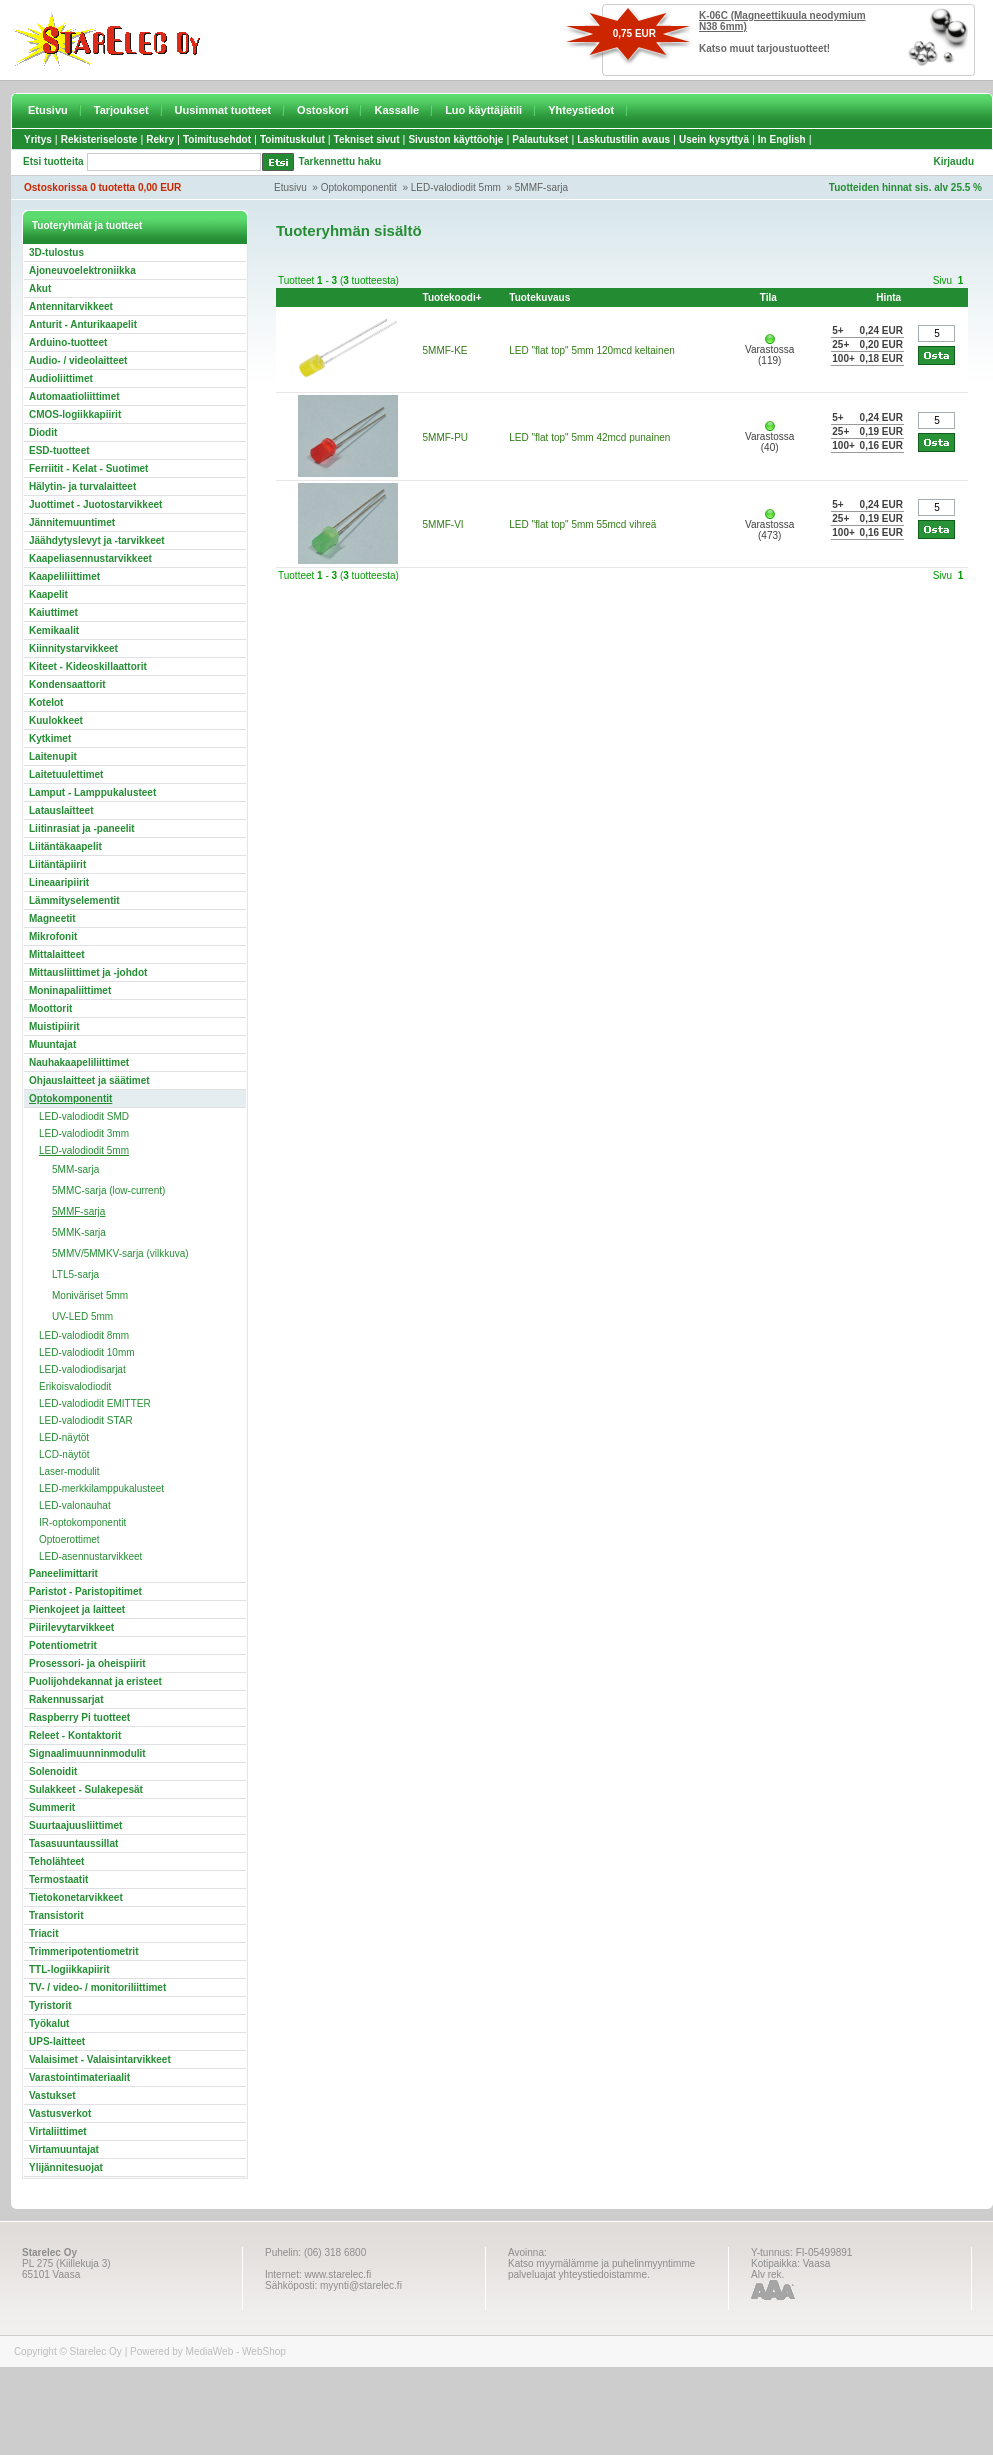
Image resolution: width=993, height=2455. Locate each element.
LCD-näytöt (64, 1454)
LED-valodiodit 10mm (87, 1352)
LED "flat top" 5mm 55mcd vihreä (582, 524)
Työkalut (49, 2023)
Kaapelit (48, 594)
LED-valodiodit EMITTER (95, 1403)
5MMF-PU (446, 437)
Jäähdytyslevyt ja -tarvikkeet (97, 540)
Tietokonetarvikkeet (76, 1897)
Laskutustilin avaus (623, 139)
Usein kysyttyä (714, 139)
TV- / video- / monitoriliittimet (97, 1987)
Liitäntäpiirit (57, 864)
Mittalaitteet (57, 954)
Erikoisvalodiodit (75, 1386)
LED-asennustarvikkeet (90, 1556)
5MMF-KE (445, 350)
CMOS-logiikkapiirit (75, 414)
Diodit (43, 432)
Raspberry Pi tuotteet (79, 1717)
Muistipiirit (54, 1026)
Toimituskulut (292, 139)
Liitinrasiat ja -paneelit (82, 828)
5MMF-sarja (541, 187)
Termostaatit (58, 1879)
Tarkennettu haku (340, 161)
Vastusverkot (60, 2113)
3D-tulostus (56, 252)
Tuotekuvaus (539, 297)
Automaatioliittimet (74, 396)
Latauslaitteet (61, 810)
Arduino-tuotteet (68, 342)
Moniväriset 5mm (90, 1295)
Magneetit (52, 918)
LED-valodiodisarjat (82, 1369)
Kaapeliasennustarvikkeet (90, 558)
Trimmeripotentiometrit (83, 1951)
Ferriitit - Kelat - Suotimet (88, 468)
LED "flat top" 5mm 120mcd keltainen (592, 350)
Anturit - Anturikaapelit (83, 324)
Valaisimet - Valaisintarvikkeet (100, 2059)
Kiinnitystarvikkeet (73, 648)
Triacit (43, 1933)
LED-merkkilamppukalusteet (101, 1488)
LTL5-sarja (75, 1274)
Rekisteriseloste (99, 139)
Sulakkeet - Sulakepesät (86, 1789)
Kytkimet (50, 738)
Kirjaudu (953, 161)
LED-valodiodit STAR (86, 1420)
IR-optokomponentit (82, 1522)
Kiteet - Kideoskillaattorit (88, 666)
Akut (40, 288)
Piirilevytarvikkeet (71, 1627)
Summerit (52, 1807)
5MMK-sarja (79, 1232)
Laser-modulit (69, 1471)
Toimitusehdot (217, 139)
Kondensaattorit (67, 684)
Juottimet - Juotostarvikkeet (95, 504)
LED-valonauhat (75, 1505)
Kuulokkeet (56, 720)
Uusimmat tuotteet (223, 110)
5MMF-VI (443, 524)
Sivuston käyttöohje (455, 139)
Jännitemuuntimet (72, 522)
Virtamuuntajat (64, 2149)
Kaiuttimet (53, 612)
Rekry (160, 139)
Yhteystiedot (581, 110)
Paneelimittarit (63, 1573)
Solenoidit (53, 1771)
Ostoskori (322, 110)
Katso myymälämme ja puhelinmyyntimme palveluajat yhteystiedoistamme (601, 2269)
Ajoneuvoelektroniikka (82, 270)
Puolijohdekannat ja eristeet (95, 1681)
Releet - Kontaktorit (75, 1735)
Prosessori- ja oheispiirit (87, 1663)
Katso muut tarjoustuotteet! (764, 48)
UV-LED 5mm (82, 1316)
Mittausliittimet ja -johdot (88, 972)
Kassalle (396, 110)
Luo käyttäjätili (483, 110)
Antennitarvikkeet (71, 306)
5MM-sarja (75, 1169)
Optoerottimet (69, 1539)
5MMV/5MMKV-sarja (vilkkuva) (120, 1253)
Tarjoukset (121, 110)
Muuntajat (52, 1044)
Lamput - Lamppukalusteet (92, 792)
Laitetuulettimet (66, 774)
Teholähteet (56, 1861)
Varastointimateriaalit (79, 2077)
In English (782, 139)
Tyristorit (50, 2005)
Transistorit (56, 1915)
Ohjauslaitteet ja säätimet (89, 1080)
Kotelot (46, 702)
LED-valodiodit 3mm (84, 1133)
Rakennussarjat (66, 1699)
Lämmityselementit (74, 900)
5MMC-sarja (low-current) (108, 1190)
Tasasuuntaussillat (73, 1843)
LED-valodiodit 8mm (84, 1335)
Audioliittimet (61, 378)
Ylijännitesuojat (66, 2167)
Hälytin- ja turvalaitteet (82, 486)
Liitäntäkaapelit (65, 846)
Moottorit (50, 1008)
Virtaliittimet (58, 2131)
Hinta (888, 297)
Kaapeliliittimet (64, 576)
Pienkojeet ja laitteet (77, 1609)
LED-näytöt (64, 1437)
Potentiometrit (63, 1645)
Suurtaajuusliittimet (75, 1825)
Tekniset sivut (367, 139)
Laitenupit (53, 756)
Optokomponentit (359, 187)
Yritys (38, 139)
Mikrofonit (53, 936)
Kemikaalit (54, 630)
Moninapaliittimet (70, 990)
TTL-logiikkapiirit (69, 1969)
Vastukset (52, 2095)
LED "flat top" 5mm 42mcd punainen (589, 437)
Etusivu (48, 110)
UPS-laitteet (57, 2041)
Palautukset (540, 139)
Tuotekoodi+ (452, 297)
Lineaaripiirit (59, 882)
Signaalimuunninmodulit (87, 1753)
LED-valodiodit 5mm (456, 187)
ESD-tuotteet (59, 450)
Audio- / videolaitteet (78, 360)
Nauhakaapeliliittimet (79, 1062)
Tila (768, 297)
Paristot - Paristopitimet (85, 1591)
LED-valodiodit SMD (84, 1116)
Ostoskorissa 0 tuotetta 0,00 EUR (102, 187)
